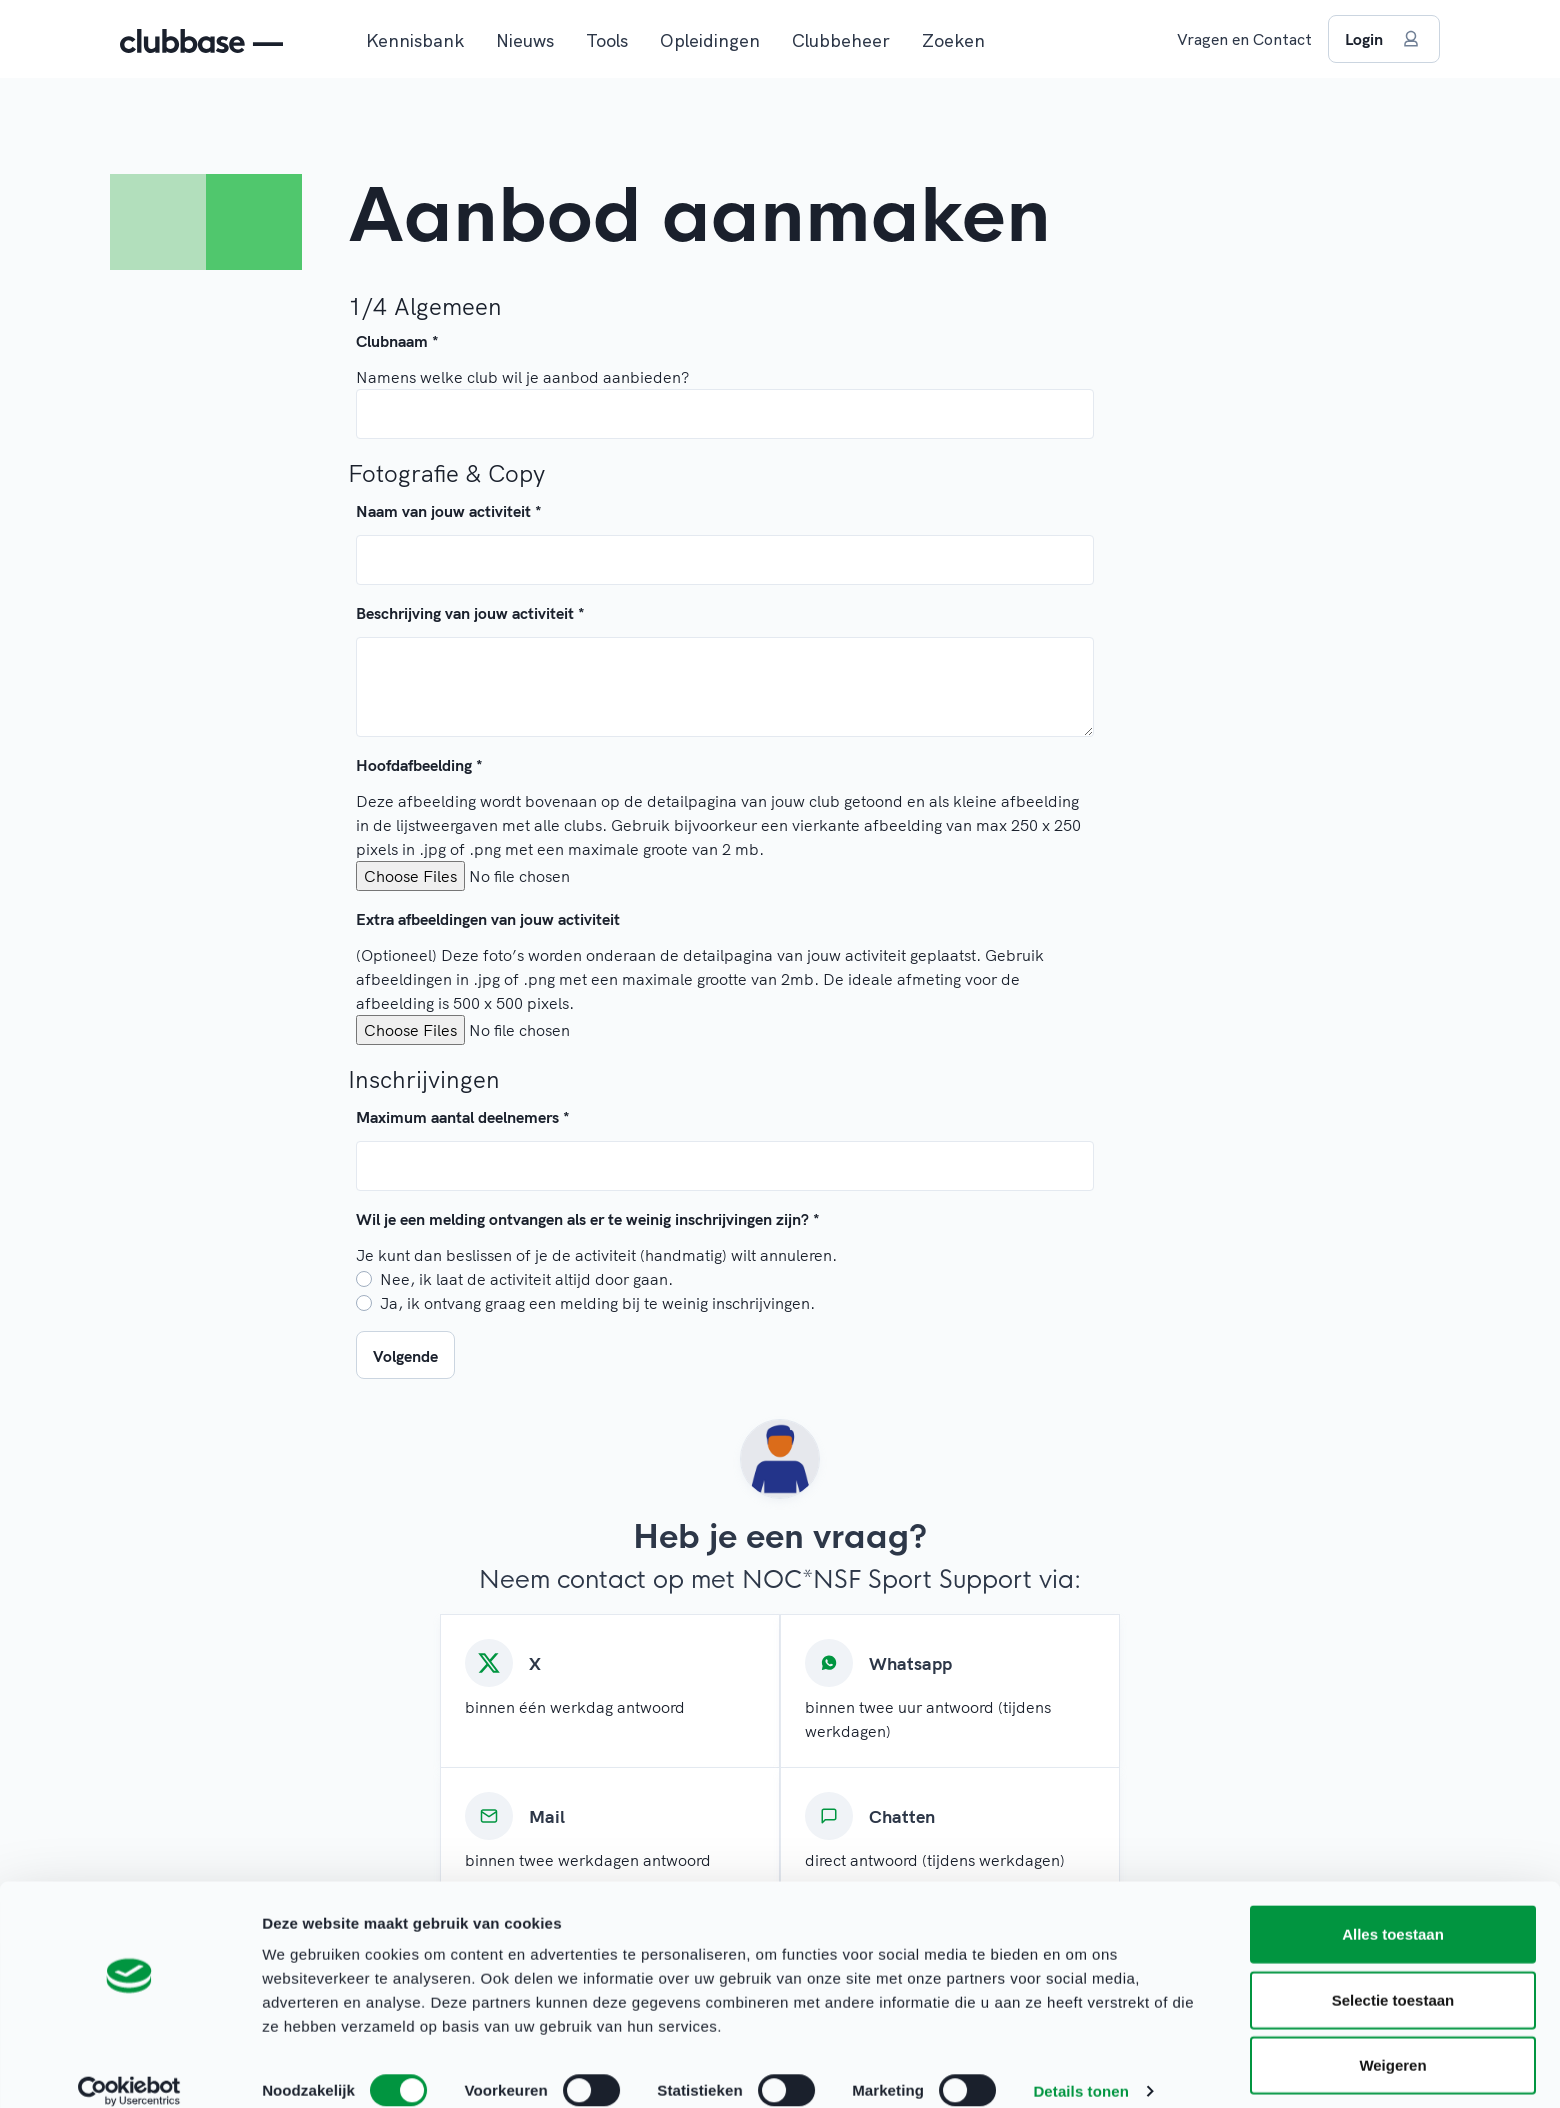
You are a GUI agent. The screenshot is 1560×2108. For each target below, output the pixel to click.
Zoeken (953, 40)
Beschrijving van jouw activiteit (470, 613)
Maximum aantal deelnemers (463, 1117)
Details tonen (1080, 2068)
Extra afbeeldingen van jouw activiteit (488, 919)
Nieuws (525, 40)
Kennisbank (415, 40)
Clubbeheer (841, 40)
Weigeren (1392, 2042)
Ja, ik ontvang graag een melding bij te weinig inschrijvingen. (597, 1303)
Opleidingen (710, 40)
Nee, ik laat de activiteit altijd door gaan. (526, 1279)
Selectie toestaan (1393, 1977)
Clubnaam (397, 341)
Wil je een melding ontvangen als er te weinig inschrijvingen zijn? (588, 1219)
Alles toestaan (1393, 1911)
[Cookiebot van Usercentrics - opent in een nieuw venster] (129, 2069)
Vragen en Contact (1244, 39)
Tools (607, 40)
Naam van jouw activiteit (449, 511)
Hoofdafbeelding (419, 765)
